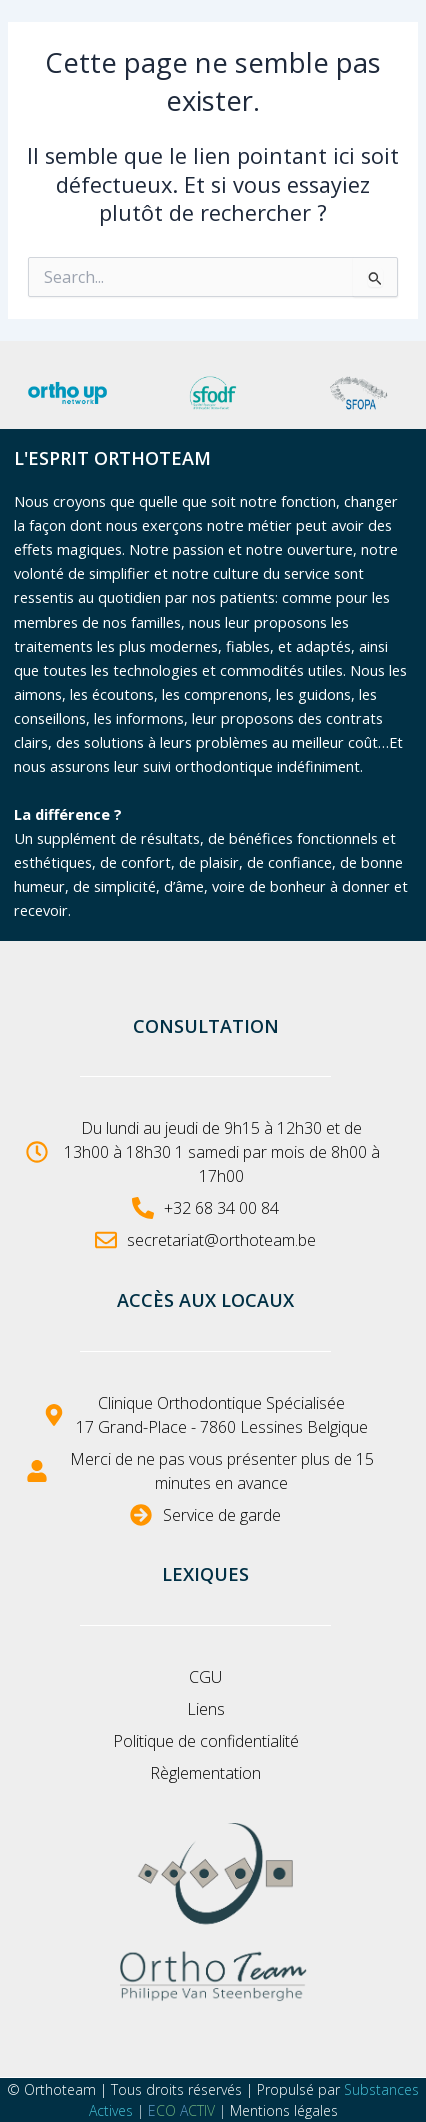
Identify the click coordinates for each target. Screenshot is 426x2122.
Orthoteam (60, 2089)
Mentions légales (284, 2110)
